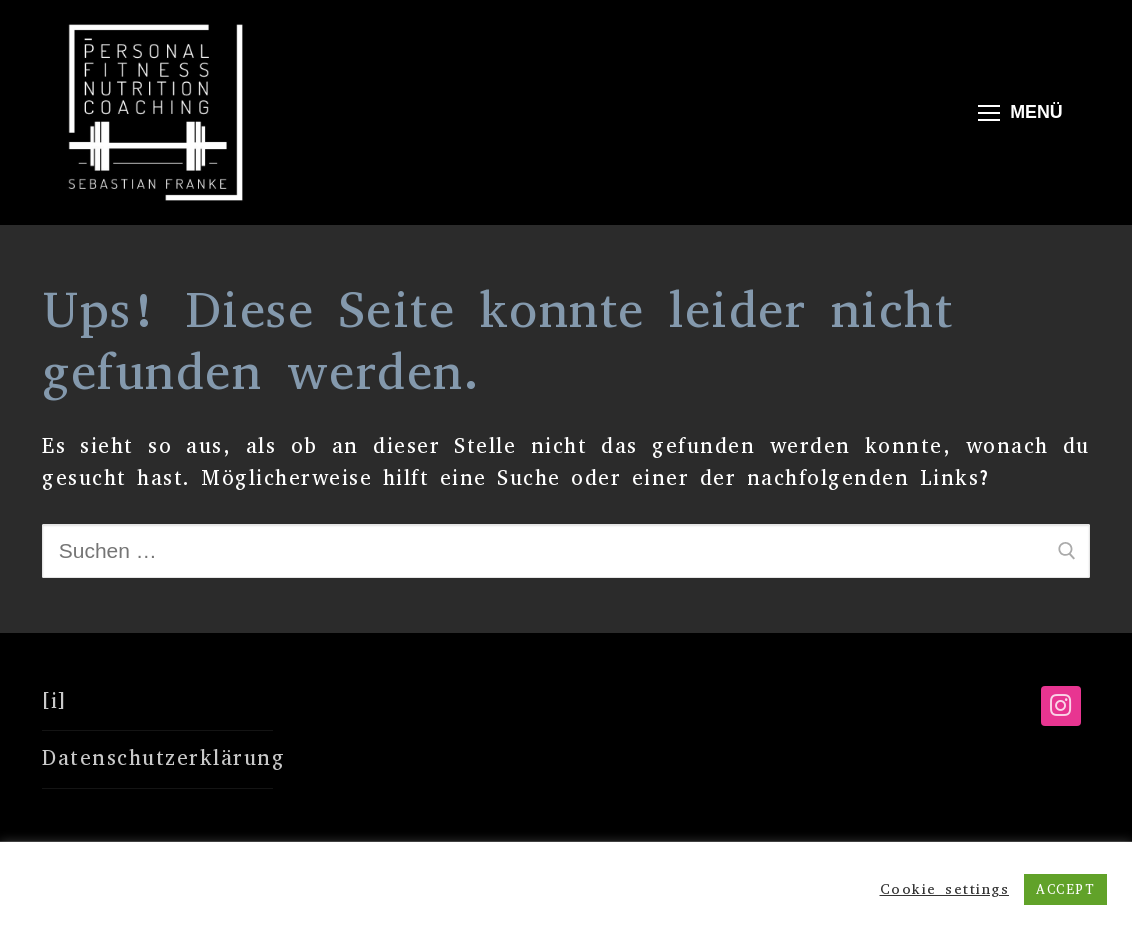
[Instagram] (1061, 706)
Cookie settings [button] (945, 889)
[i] (54, 701)
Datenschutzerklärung (157, 758)
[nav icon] (1020, 112)
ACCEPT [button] (1065, 889)
